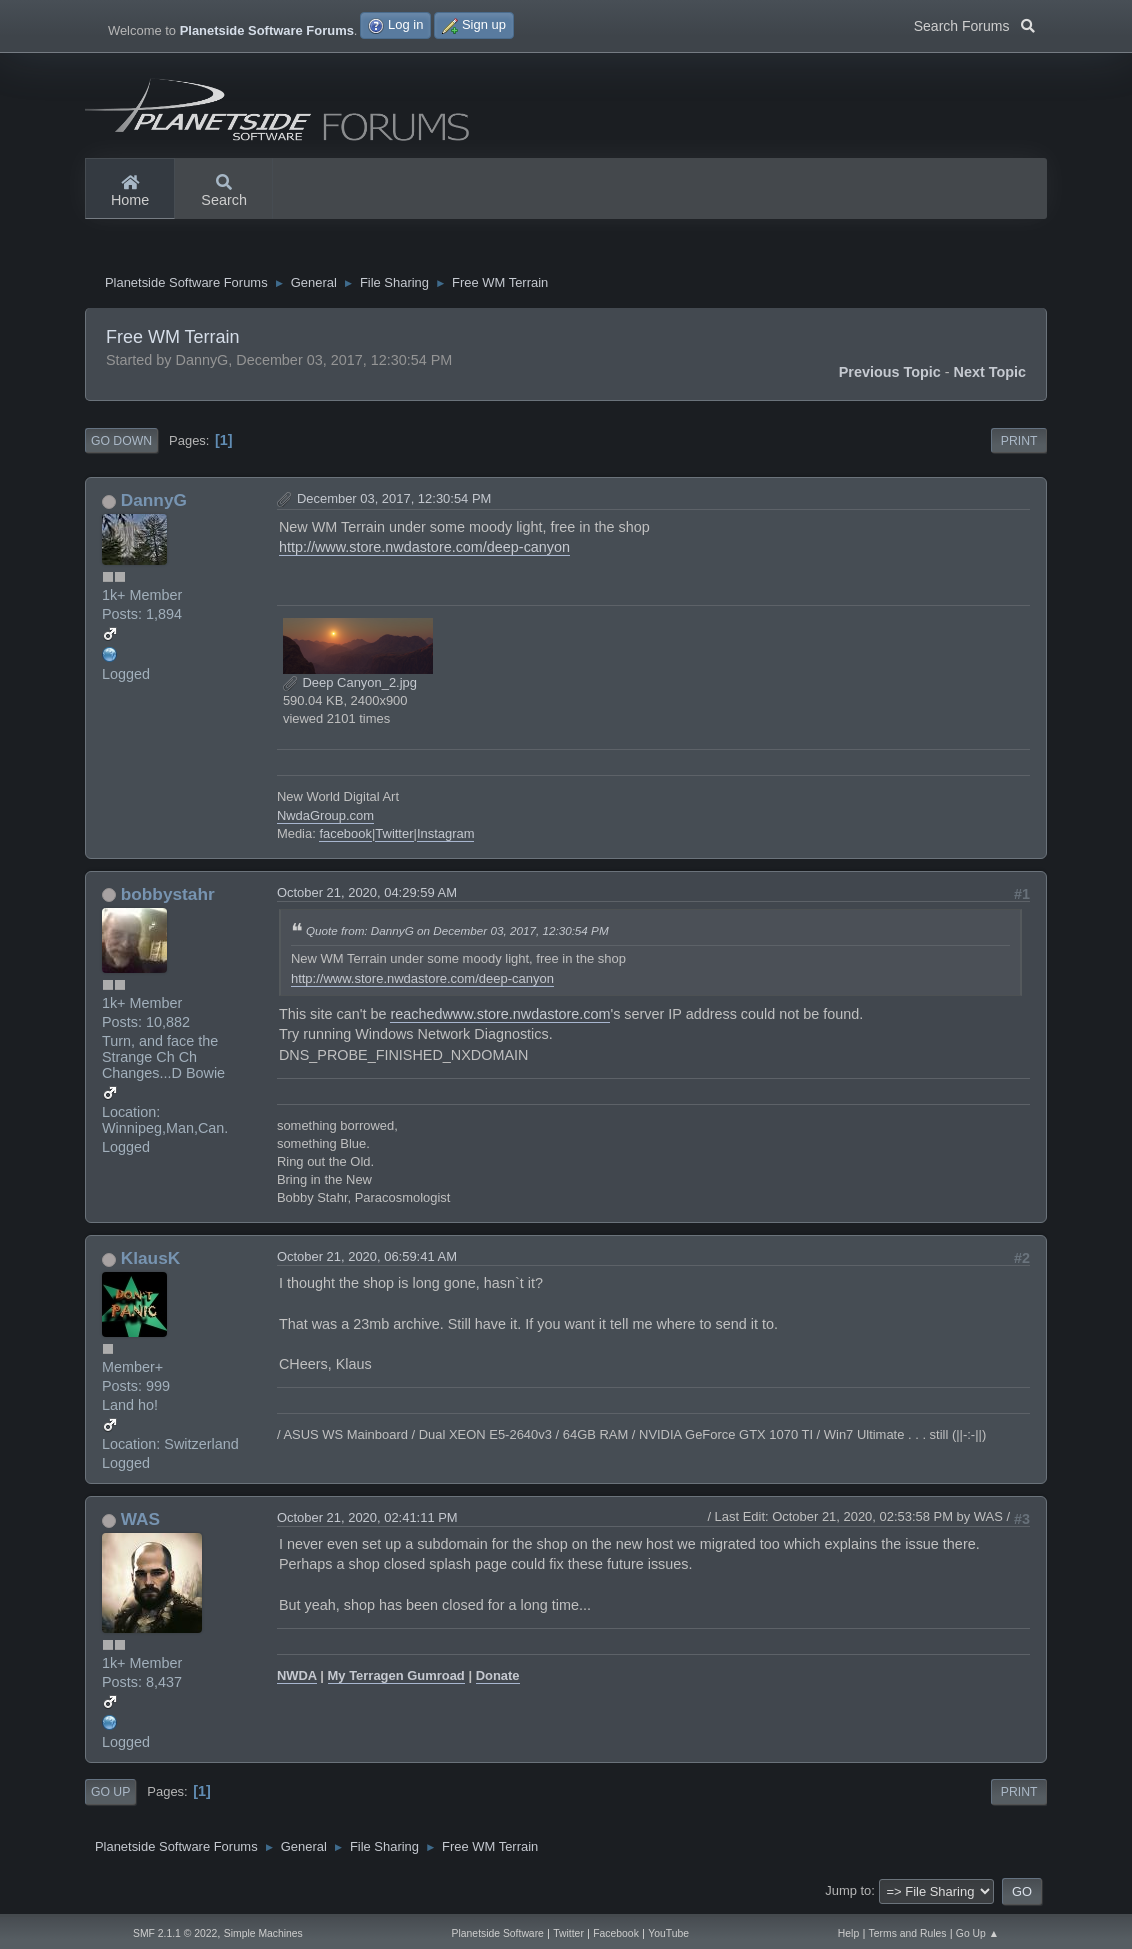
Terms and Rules (908, 1933)
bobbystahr (168, 897)
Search (224, 192)
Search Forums (974, 24)
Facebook (616, 1933)
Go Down (121, 443)
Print (1019, 443)
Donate (498, 1678)
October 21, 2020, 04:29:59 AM (367, 895)
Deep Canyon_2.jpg (350, 685)
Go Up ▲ (977, 1933)
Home (130, 192)
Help (848, 1933)
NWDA (297, 1678)
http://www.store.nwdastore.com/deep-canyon (424, 550)
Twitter (394, 835)
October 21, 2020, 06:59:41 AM (367, 1259)
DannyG (154, 503)
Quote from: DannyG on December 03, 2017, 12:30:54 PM (457, 933)
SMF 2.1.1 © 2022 (175, 1933)
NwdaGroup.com (325, 817)
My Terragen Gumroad (396, 1678)
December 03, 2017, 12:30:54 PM (394, 501)
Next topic (990, 374)
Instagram (446, 835)
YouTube (668, 1933)
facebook (345, 835)
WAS (140, 1522)
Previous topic (890, 374)
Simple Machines (263, 1933)
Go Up (110, 1795)
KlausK (151, 1261)
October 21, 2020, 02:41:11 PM (367, 1520)
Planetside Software (498, 1933)
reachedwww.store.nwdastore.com (500, 1017)
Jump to (848, 1893)
